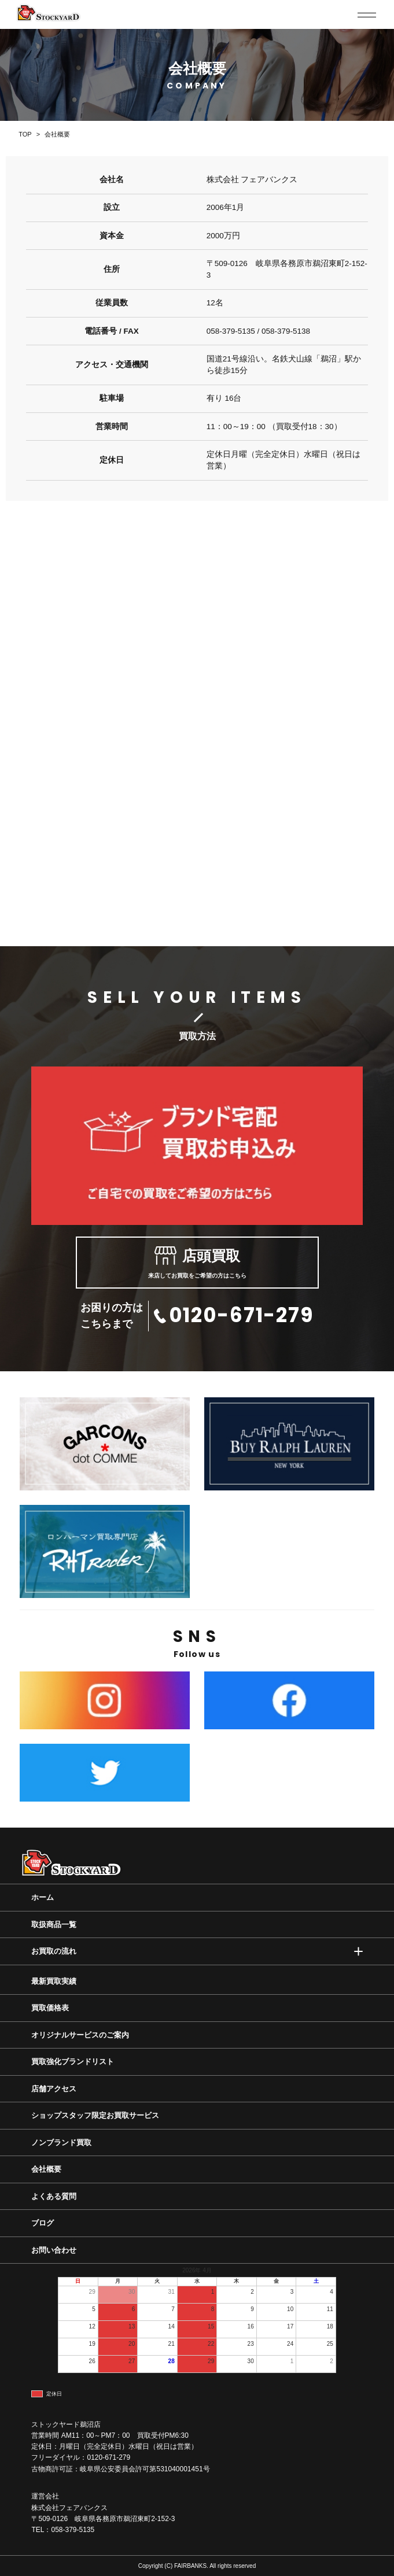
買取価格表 (50, 2007)
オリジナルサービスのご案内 (80, 2035)
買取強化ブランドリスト (72, 2061)
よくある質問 (53, 2196)
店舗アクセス (53, 2088)
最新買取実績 (53, 1981)
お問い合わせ (53, 2250)
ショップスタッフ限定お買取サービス (95, 2115)
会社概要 (46, 2169)
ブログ (42, 2223)
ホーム (42, 1897)
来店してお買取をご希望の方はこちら (197, 1262)
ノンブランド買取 (61, 2142)
